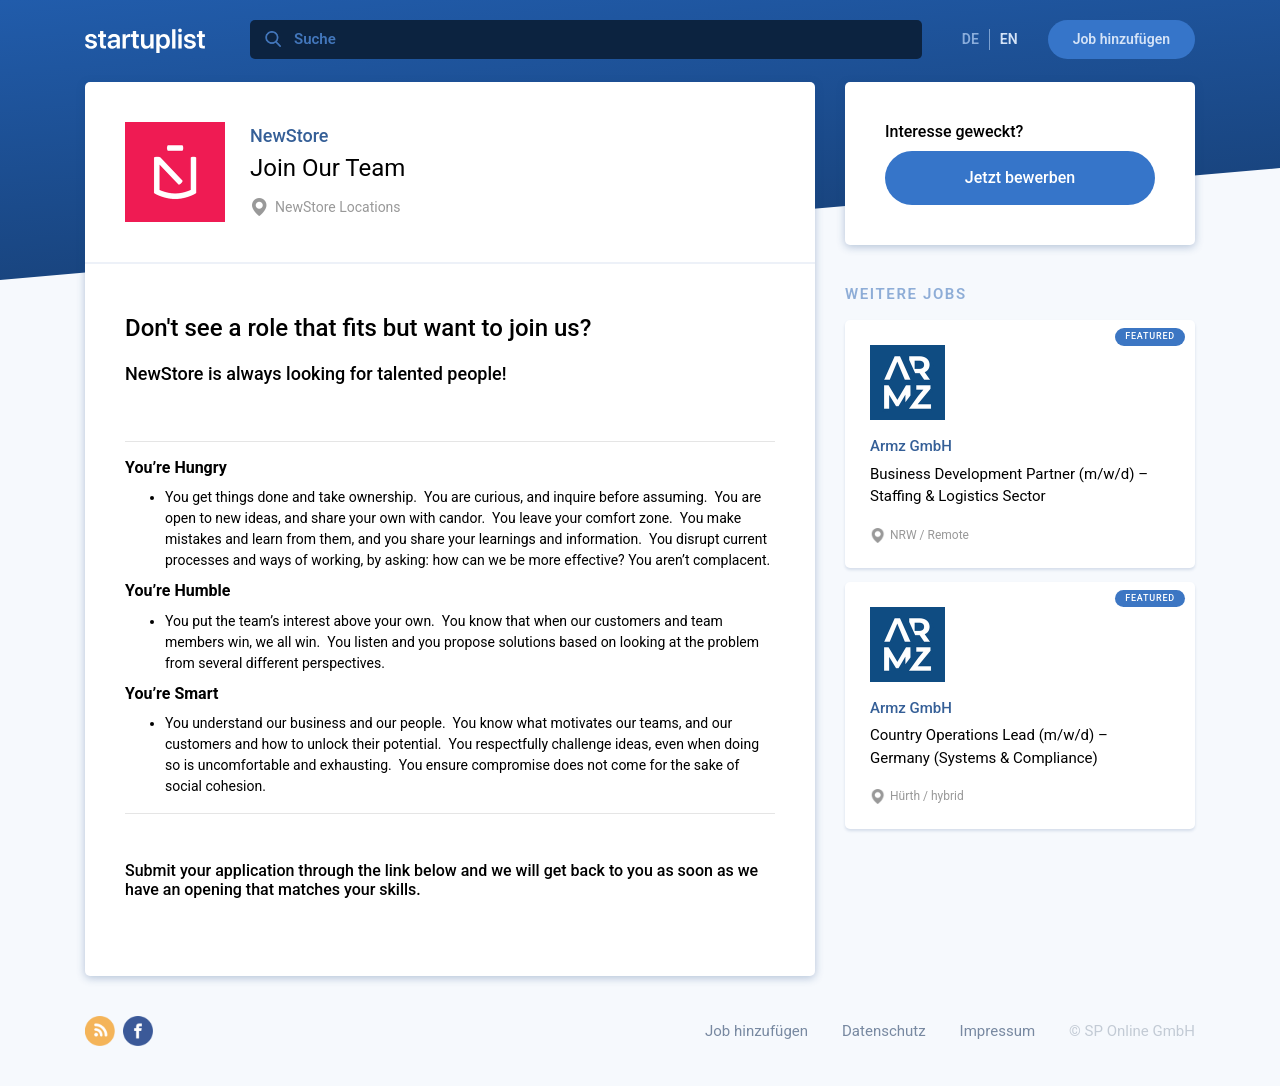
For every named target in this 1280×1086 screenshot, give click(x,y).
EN (1009, 39)
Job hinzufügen (1121, 39)
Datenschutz (884, 1031)
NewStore (289, 135)
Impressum (997, 1031)
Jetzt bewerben (1020, 177)
